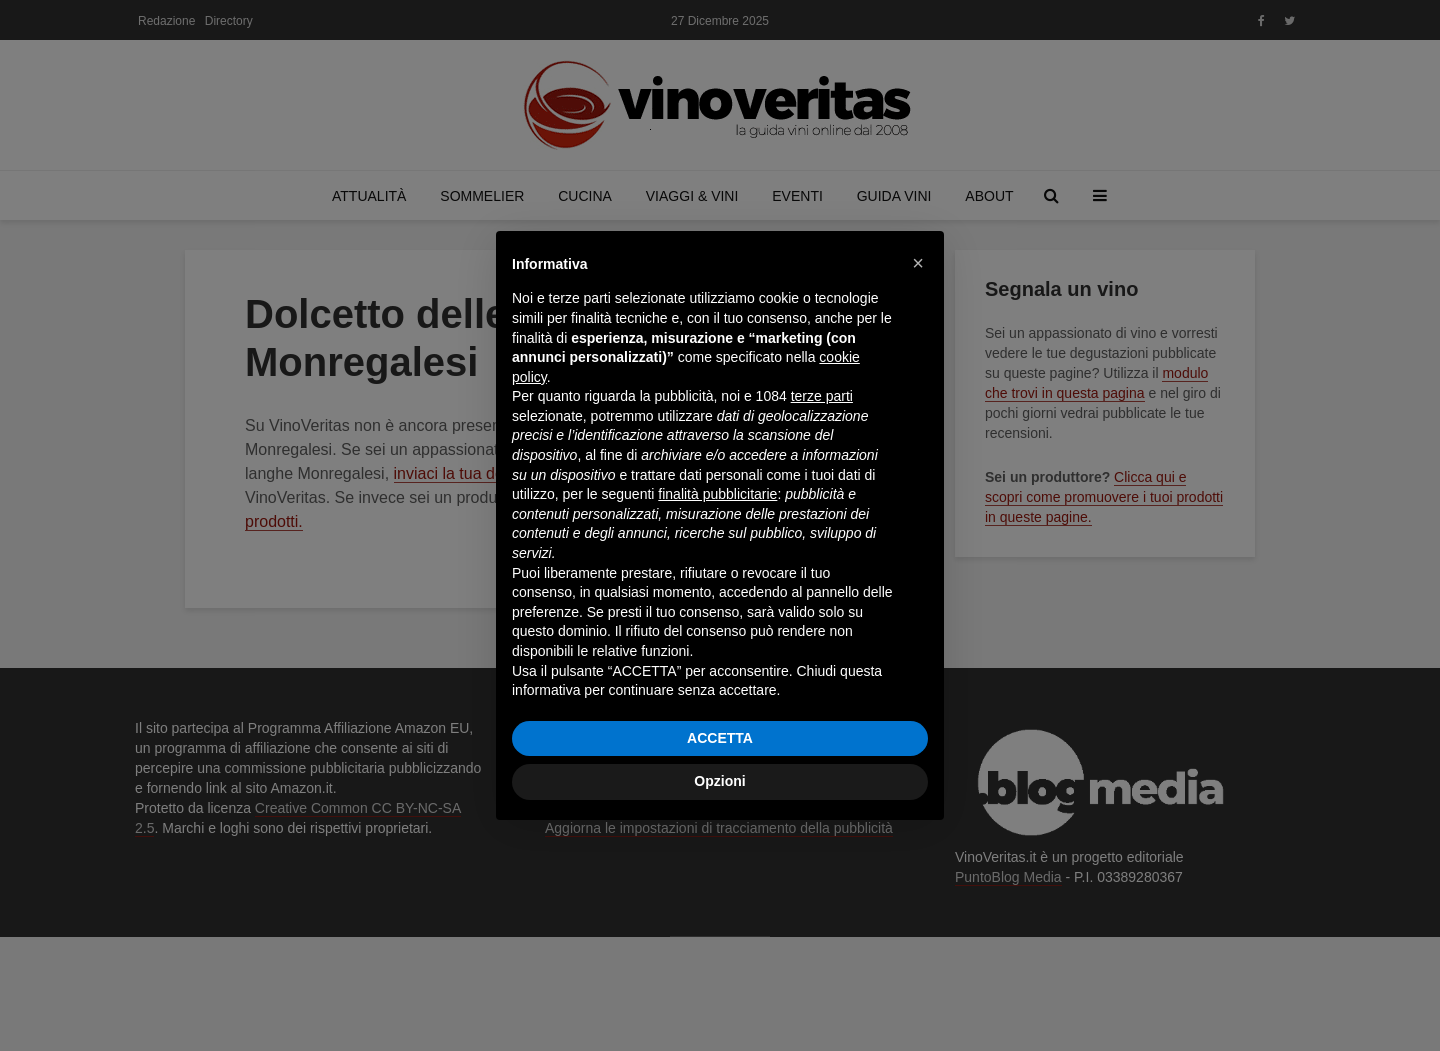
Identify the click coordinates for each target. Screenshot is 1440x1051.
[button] (918, 263)
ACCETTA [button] (720, 738)
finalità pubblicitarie (717, 494)
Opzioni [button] (719, 781)
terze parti (822, 396)
